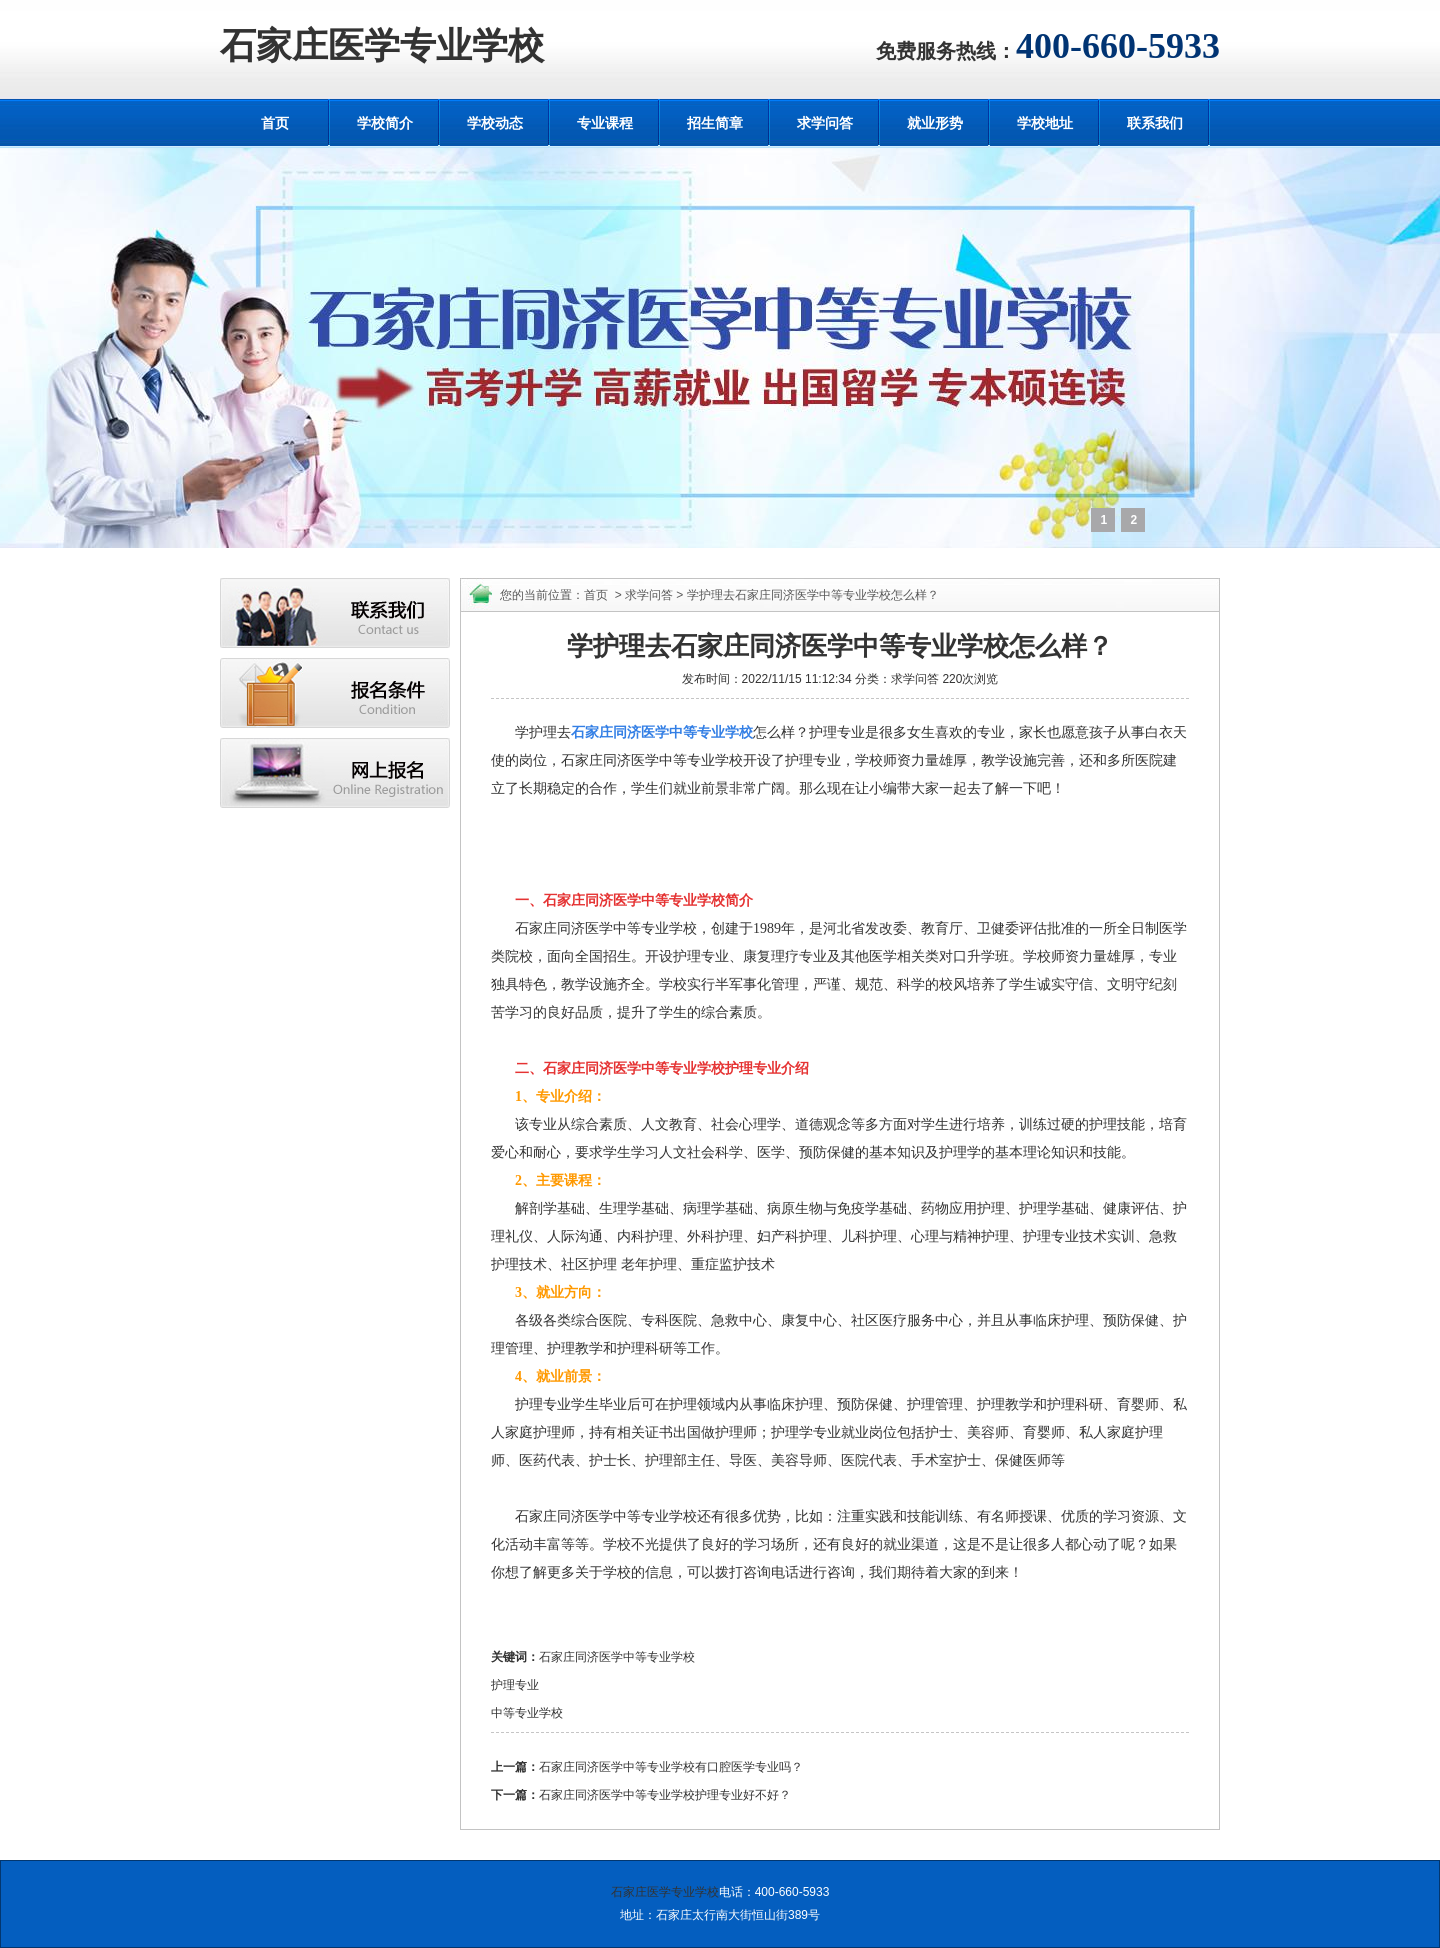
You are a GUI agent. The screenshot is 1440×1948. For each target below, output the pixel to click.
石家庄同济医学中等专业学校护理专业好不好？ (665, 1795)
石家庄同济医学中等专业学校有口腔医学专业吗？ (671, 1767)
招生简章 (715, 123)
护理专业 (515, 1685)
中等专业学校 (527, 1713)
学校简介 (385, 123)
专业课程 (605, 123)
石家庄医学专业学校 (382, 46)
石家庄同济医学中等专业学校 (617, 1657)
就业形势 (935, 123)
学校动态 (495, 123)
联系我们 (1155, 123)
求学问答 (825, 123)
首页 (275, 123)
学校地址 (1045, 123)
